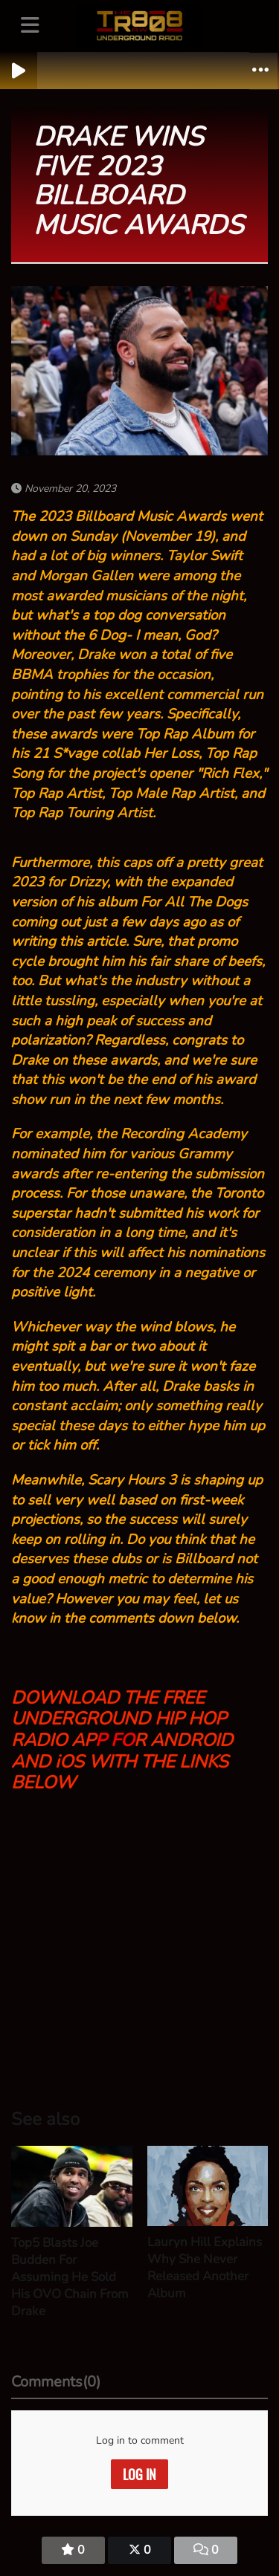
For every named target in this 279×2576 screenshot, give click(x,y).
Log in (139, 2474)
